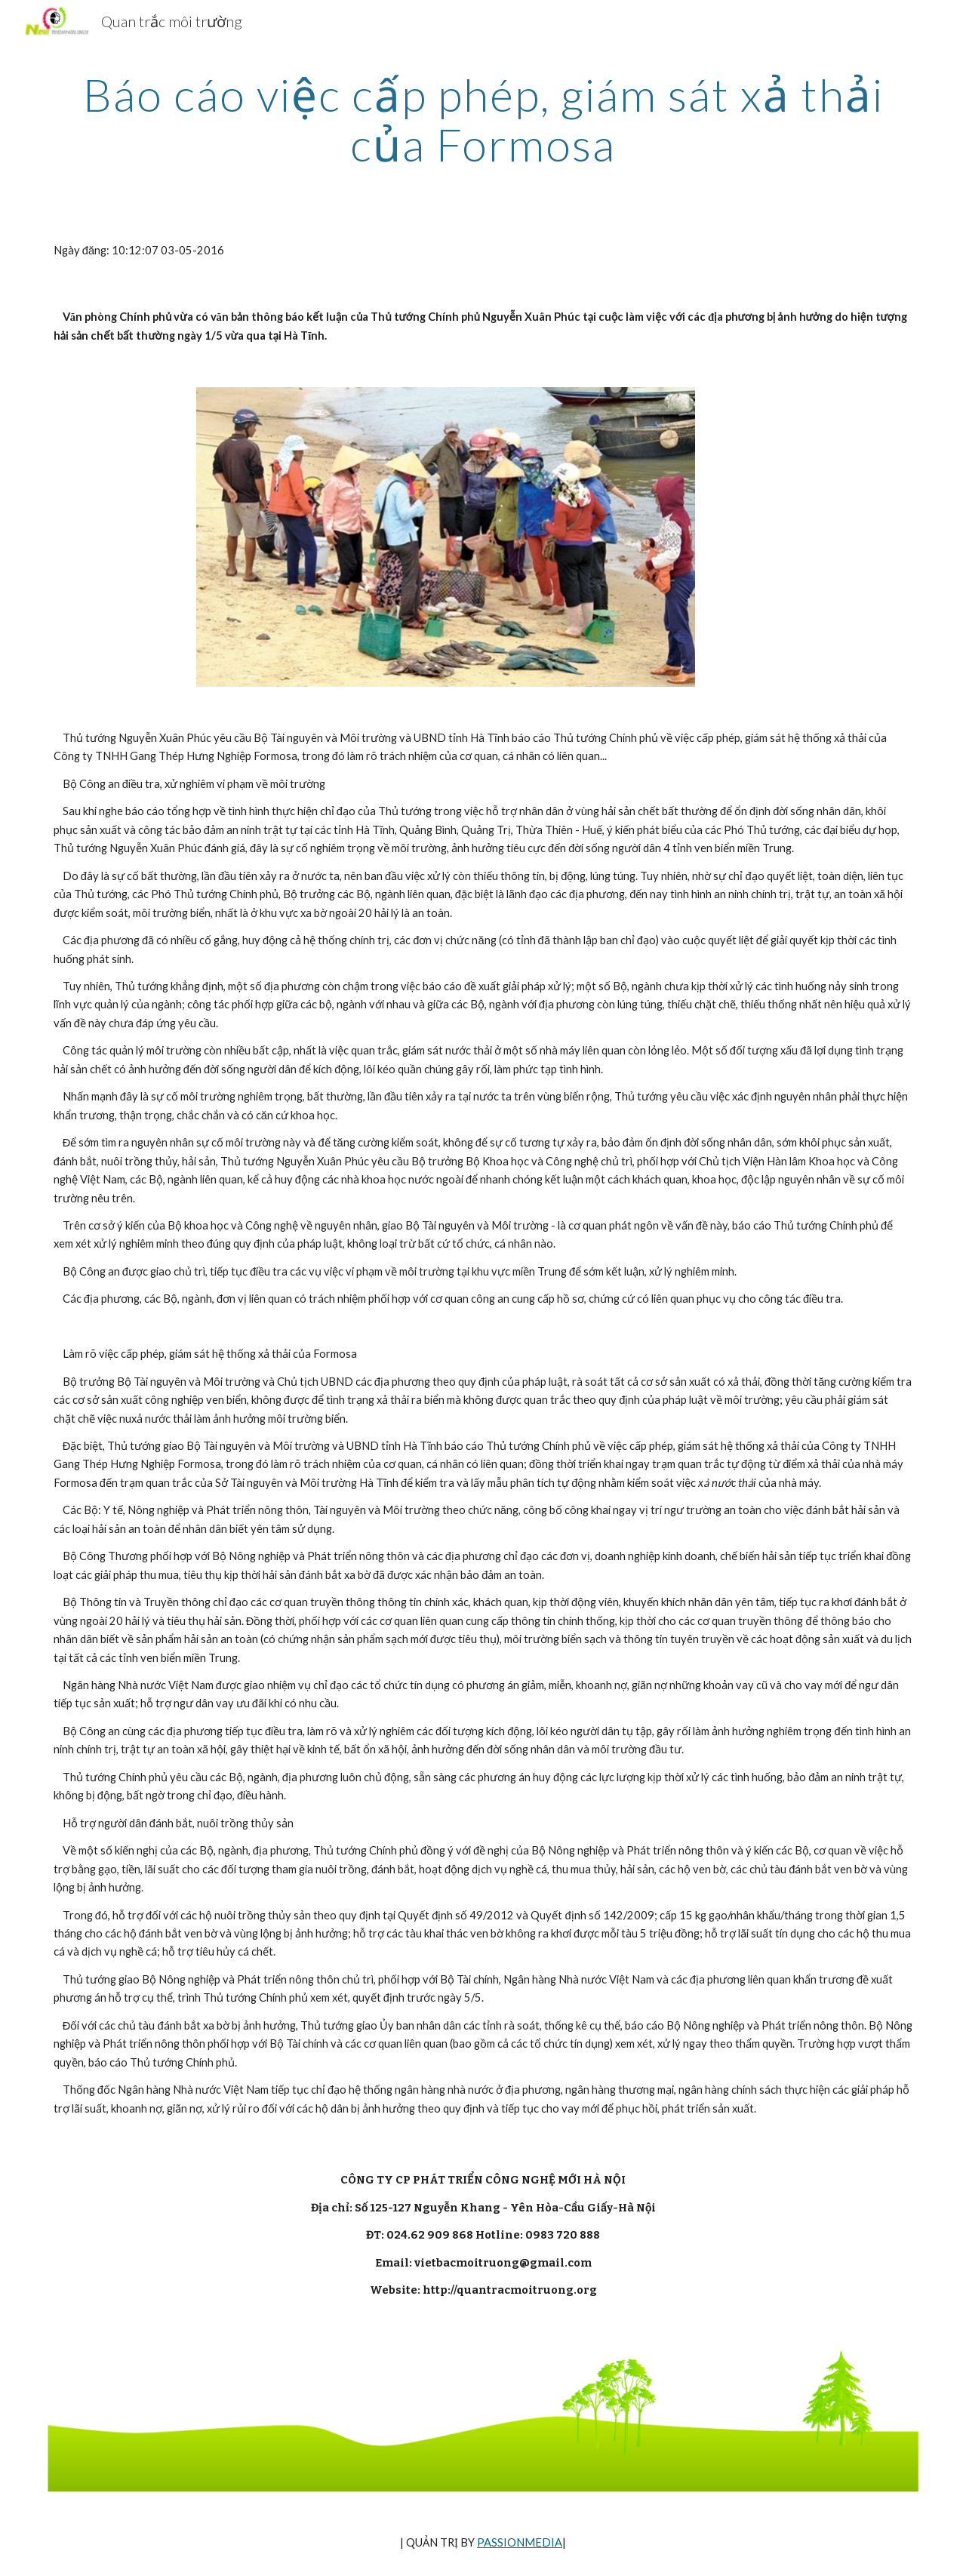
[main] (483, 119)
